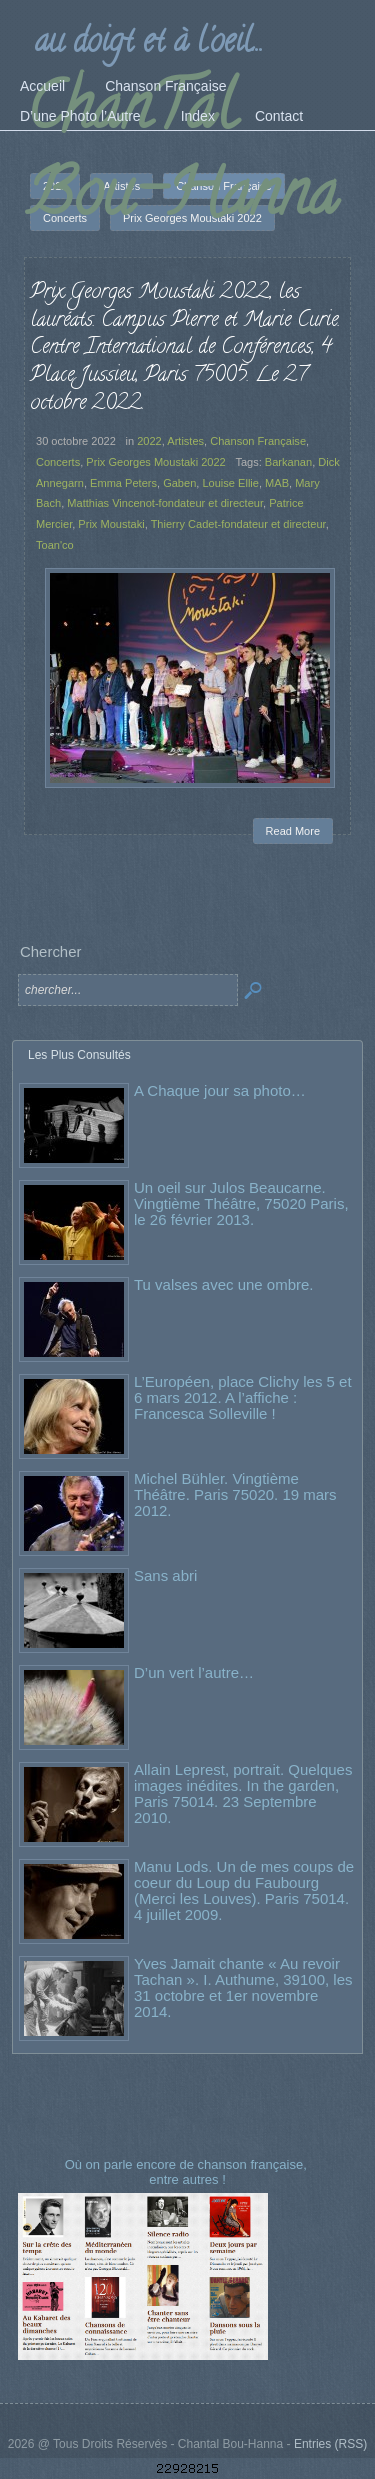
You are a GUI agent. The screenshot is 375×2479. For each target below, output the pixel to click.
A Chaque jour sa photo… (220, 1090)
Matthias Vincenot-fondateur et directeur (165, 503)
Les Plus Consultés (79, 1055)
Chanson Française (258, 441)
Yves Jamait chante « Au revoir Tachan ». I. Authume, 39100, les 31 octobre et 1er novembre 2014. (243, 1987)
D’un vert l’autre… (194, 1672)
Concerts (58, 462)
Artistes (185, 441)
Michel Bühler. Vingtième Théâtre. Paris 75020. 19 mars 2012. (235, 1494)
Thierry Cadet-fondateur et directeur (238, 524)
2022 (149, 441)
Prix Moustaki (111, 524)
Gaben (179, 483)
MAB (277, 483)
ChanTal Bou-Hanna (182, 157)
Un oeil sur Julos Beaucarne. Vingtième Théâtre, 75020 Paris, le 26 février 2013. (241, 1203)
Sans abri (165, 1575)
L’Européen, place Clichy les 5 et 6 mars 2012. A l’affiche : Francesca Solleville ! (243, 1397)
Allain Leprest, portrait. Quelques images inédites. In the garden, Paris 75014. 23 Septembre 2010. (243, 1793)
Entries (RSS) (330, 2444)
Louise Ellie (230, 483)
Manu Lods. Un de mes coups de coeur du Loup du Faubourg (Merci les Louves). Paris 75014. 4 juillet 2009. (244, 1890)
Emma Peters (123, 483)
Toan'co (55, 545)
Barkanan (288, 462)
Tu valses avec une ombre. (224, 1284)
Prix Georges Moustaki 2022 (155, 462)
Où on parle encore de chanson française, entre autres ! (188, 2171)
